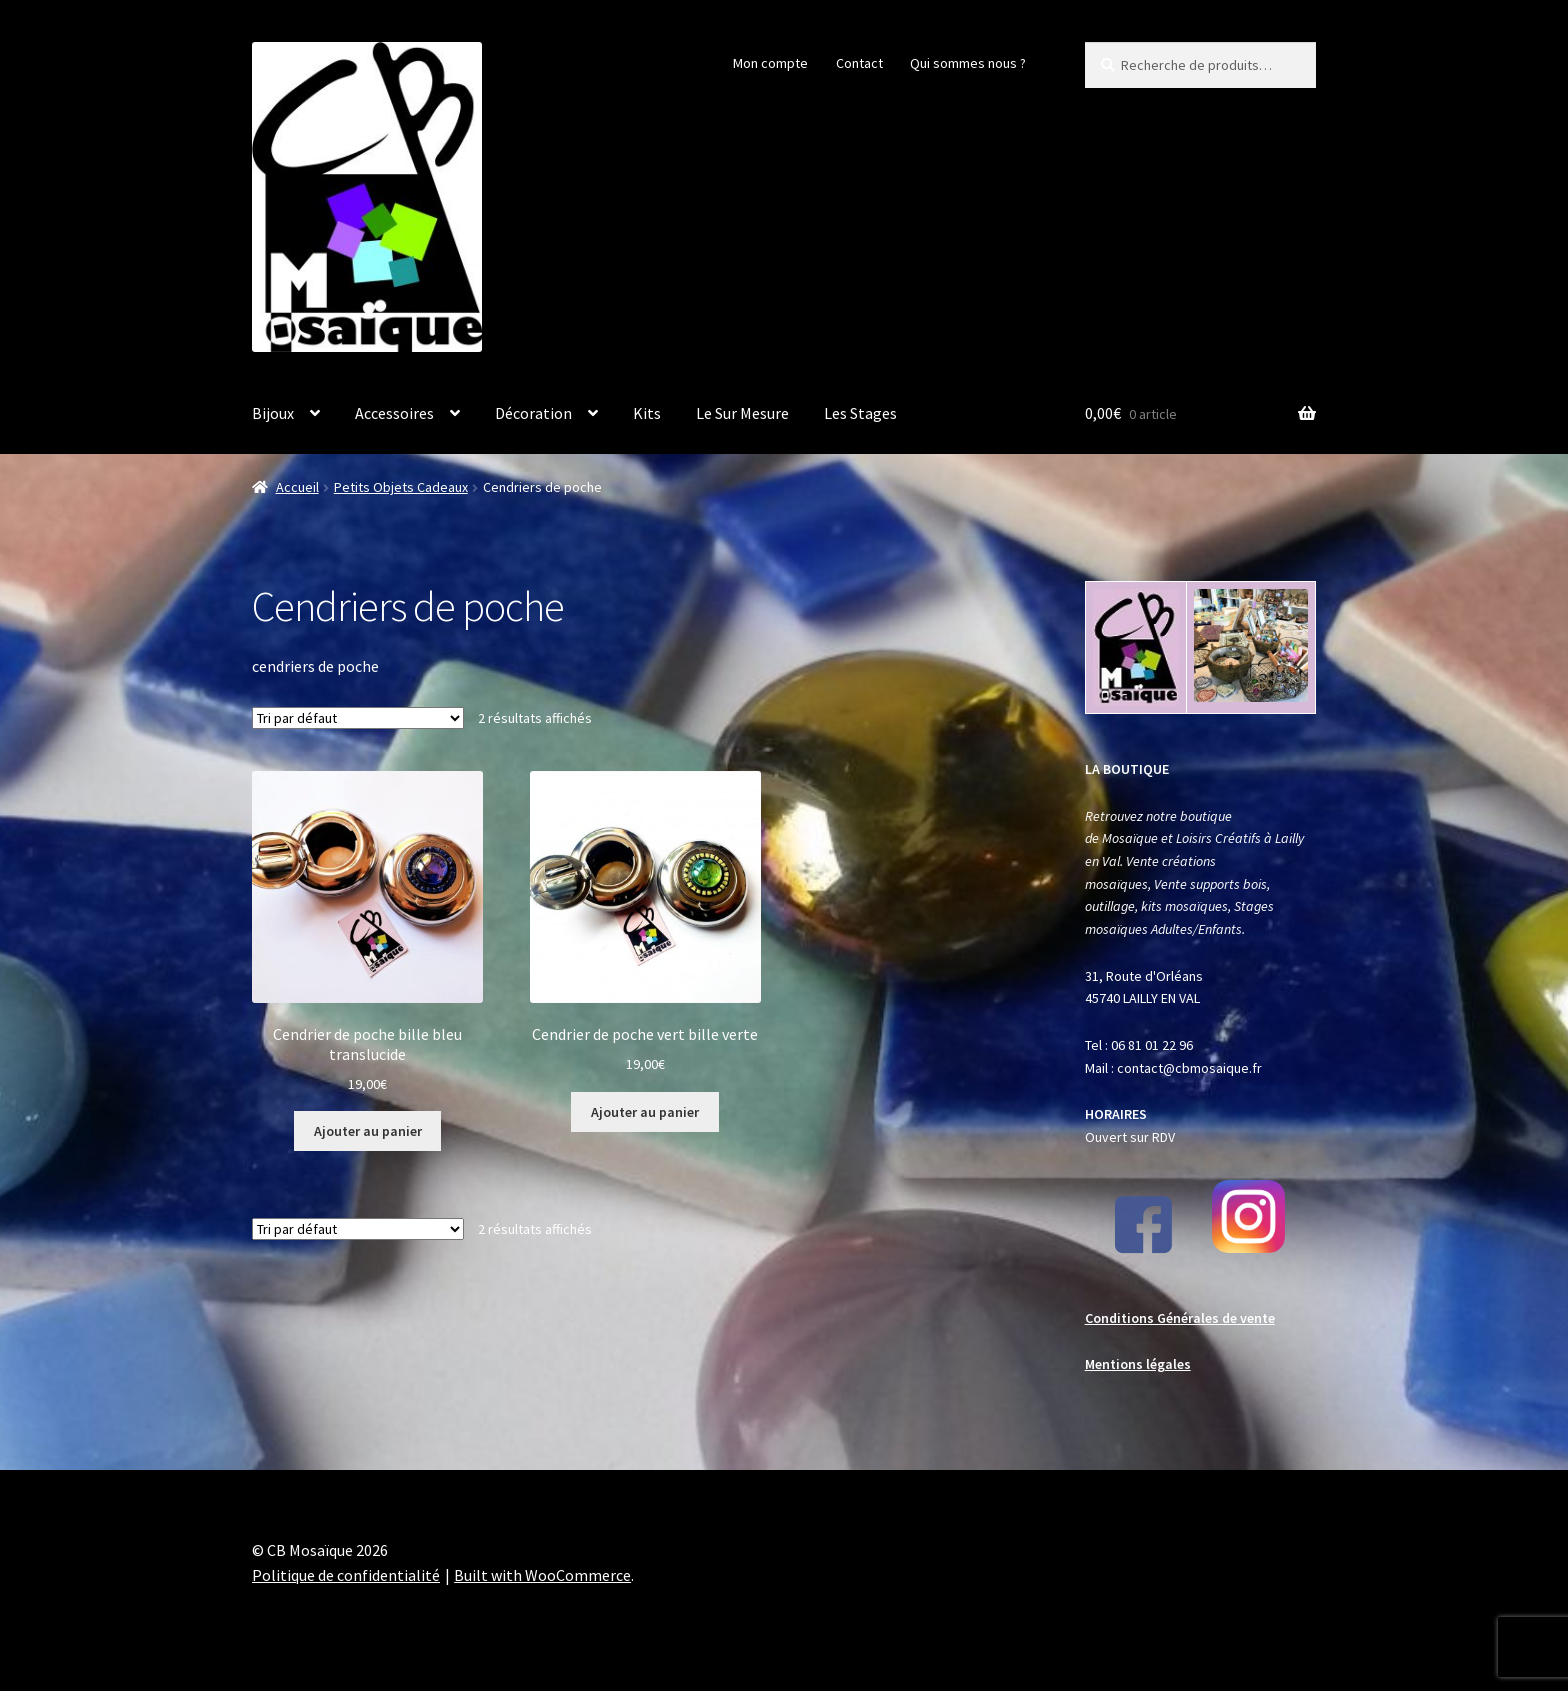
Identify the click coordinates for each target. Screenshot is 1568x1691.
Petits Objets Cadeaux (401, 487)
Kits (647, 413)
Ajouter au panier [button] (368, 1131)
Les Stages (860, 413)
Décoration (533, 413)
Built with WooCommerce (542, 1575)
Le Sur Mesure (742, 413)
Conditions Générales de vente (1180, 1318)
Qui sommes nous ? (968, 63)
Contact (859, 63)
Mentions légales (1138, 1364)
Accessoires (394, 413)
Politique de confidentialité (346, 1575)
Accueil (297, 487)
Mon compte (770, 63)
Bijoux (273, 413)
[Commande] (358, 718)
